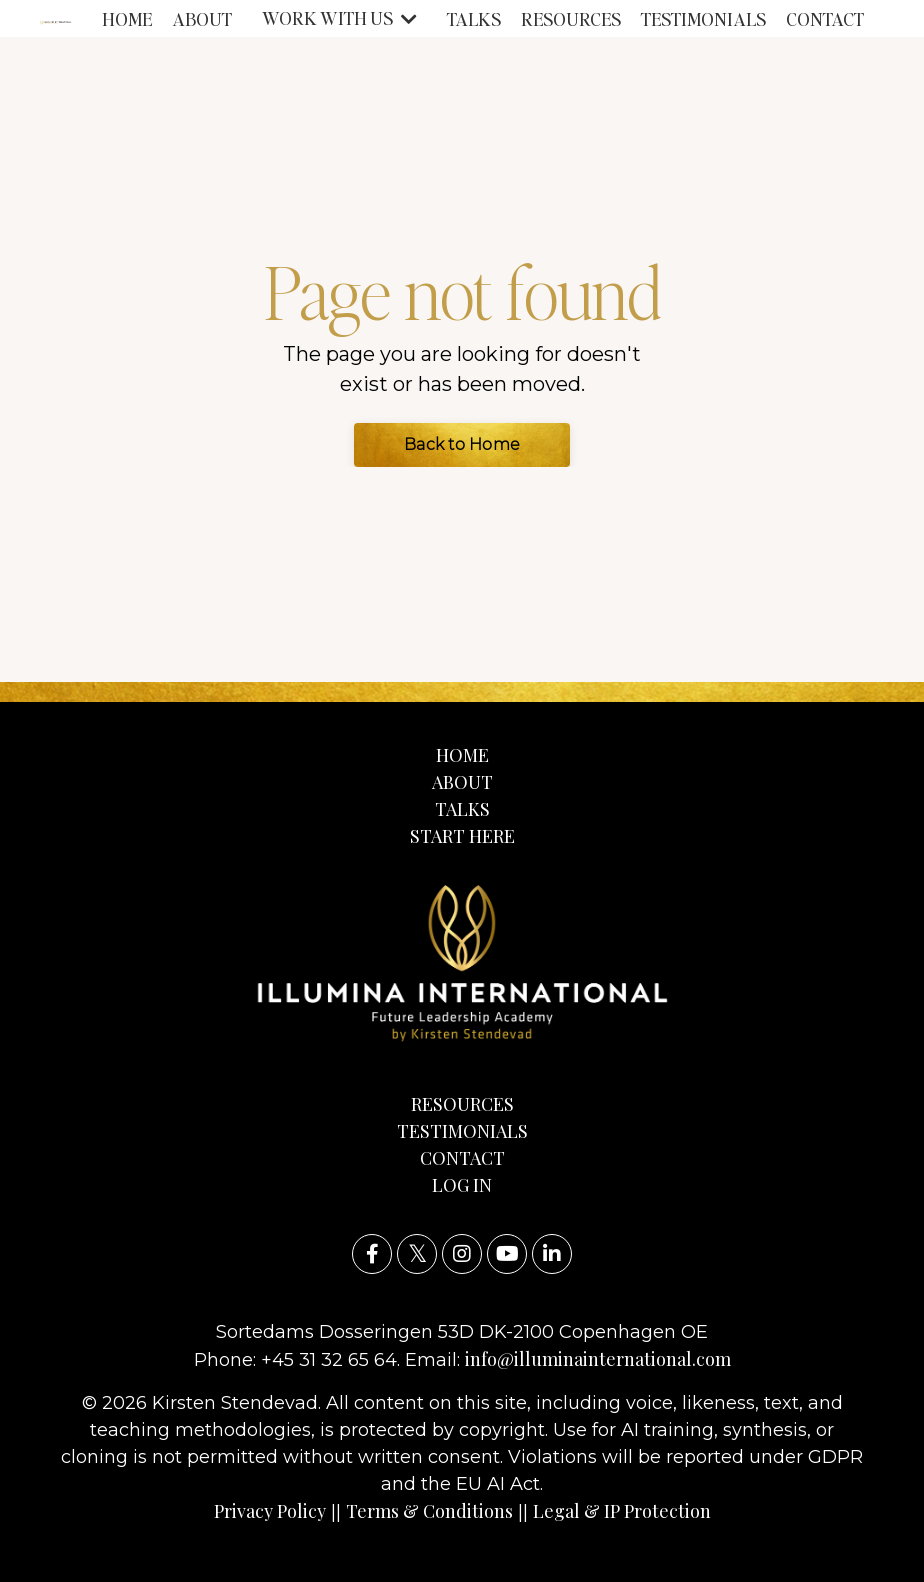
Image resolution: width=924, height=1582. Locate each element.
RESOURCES (571, 18)
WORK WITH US (339, 17)
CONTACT (825, 18)
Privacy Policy (270, 1511)
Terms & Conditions (429, 1511)
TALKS (474, 18)
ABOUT (202, 18)
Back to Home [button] (462, 444)
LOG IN (462, 1185)
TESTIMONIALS (703, 18)
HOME (127, 18)
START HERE (462, 836)
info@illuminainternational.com (598, 1359)
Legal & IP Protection (622, 1511)
